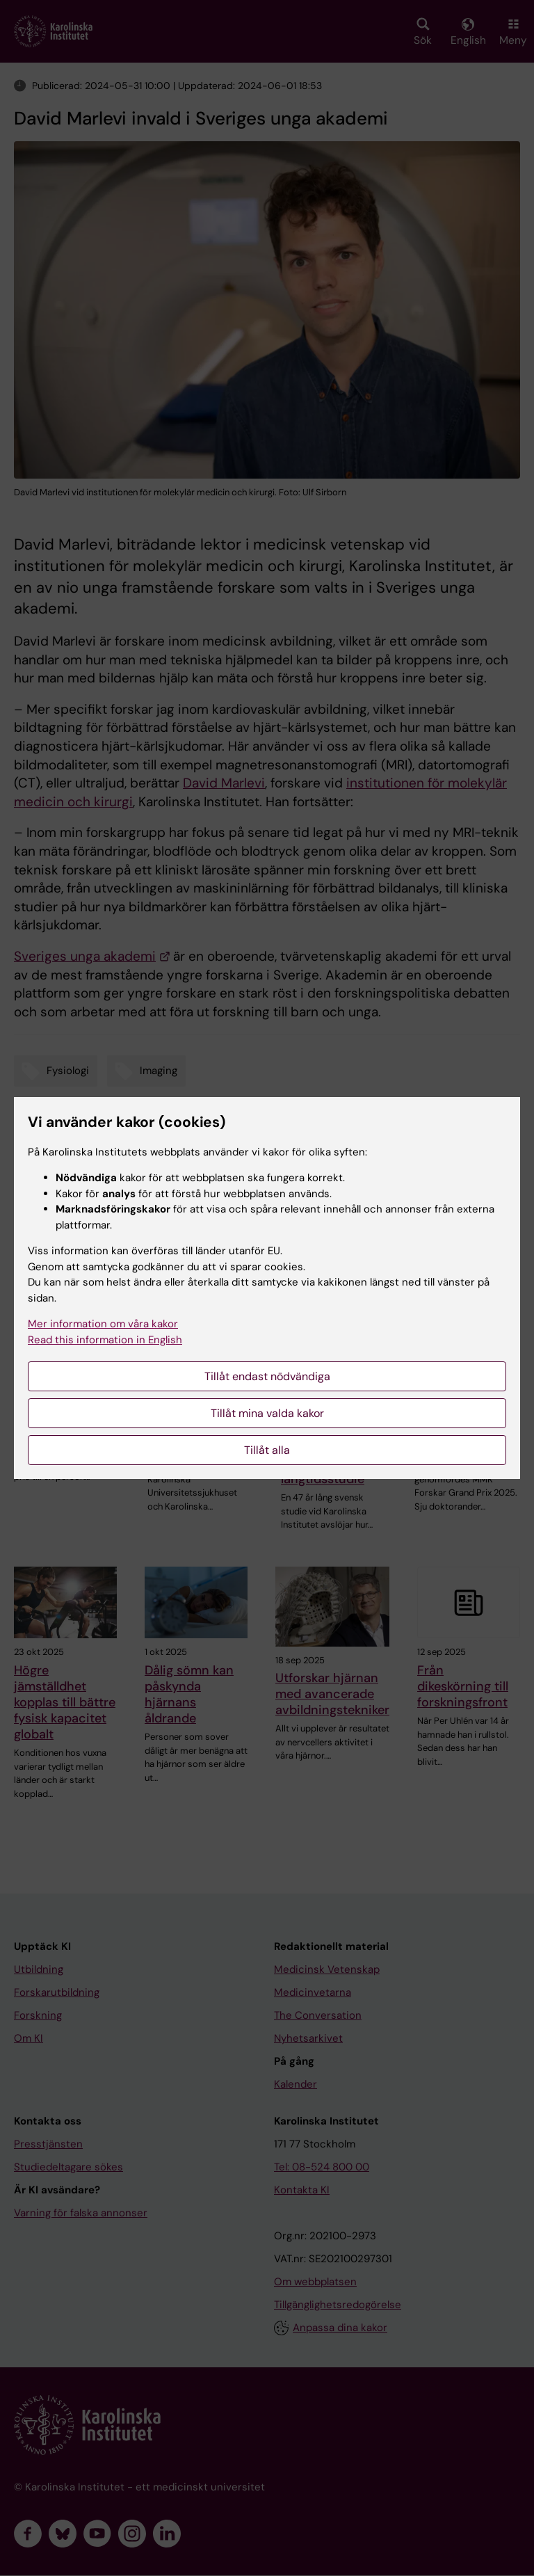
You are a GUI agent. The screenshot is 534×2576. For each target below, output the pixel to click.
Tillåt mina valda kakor (267, 1413)
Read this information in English (105, 1340)
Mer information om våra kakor (103, 1324)
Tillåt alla (267, 1450)
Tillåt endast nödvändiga (267, 1376)
